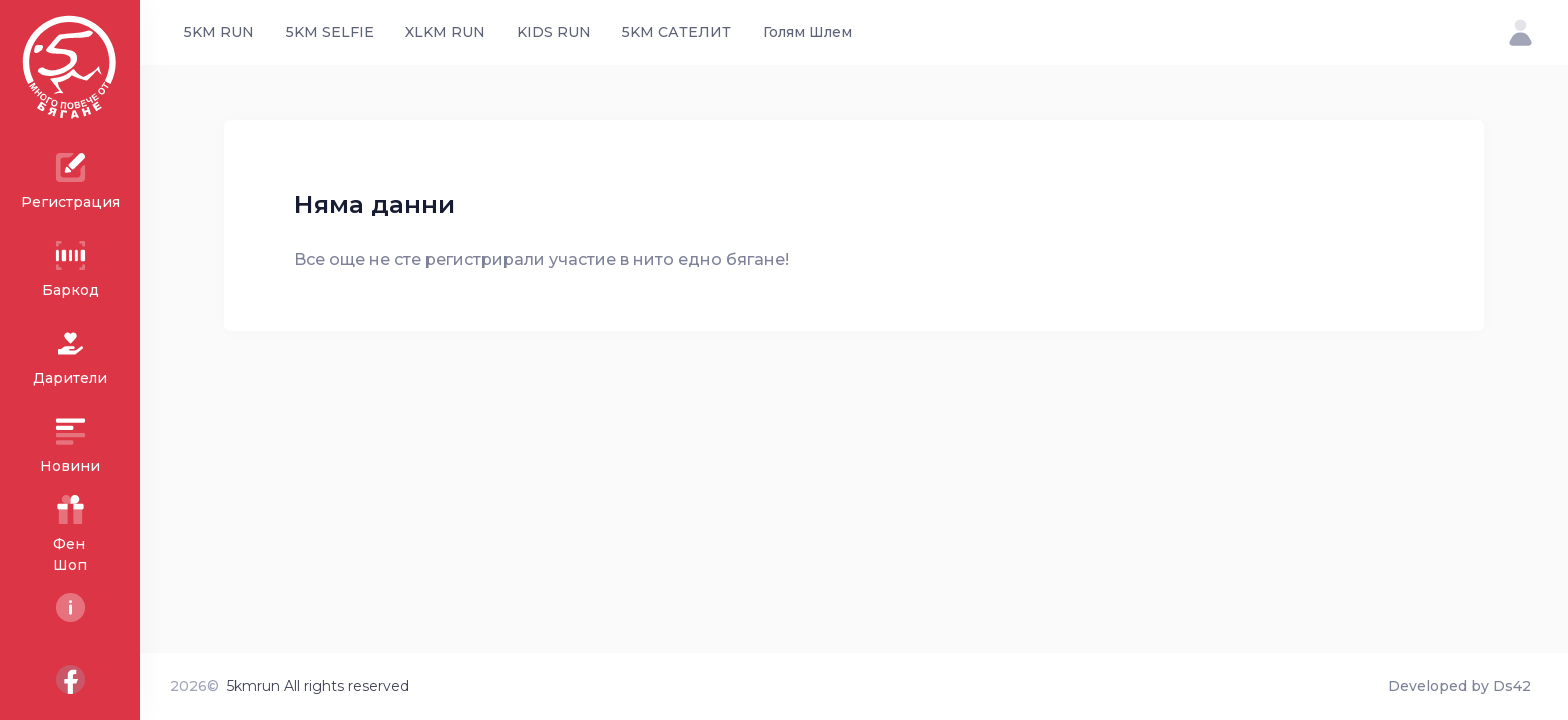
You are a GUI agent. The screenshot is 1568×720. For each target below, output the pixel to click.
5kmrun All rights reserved (318, 686)
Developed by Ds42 (1459, 686)
